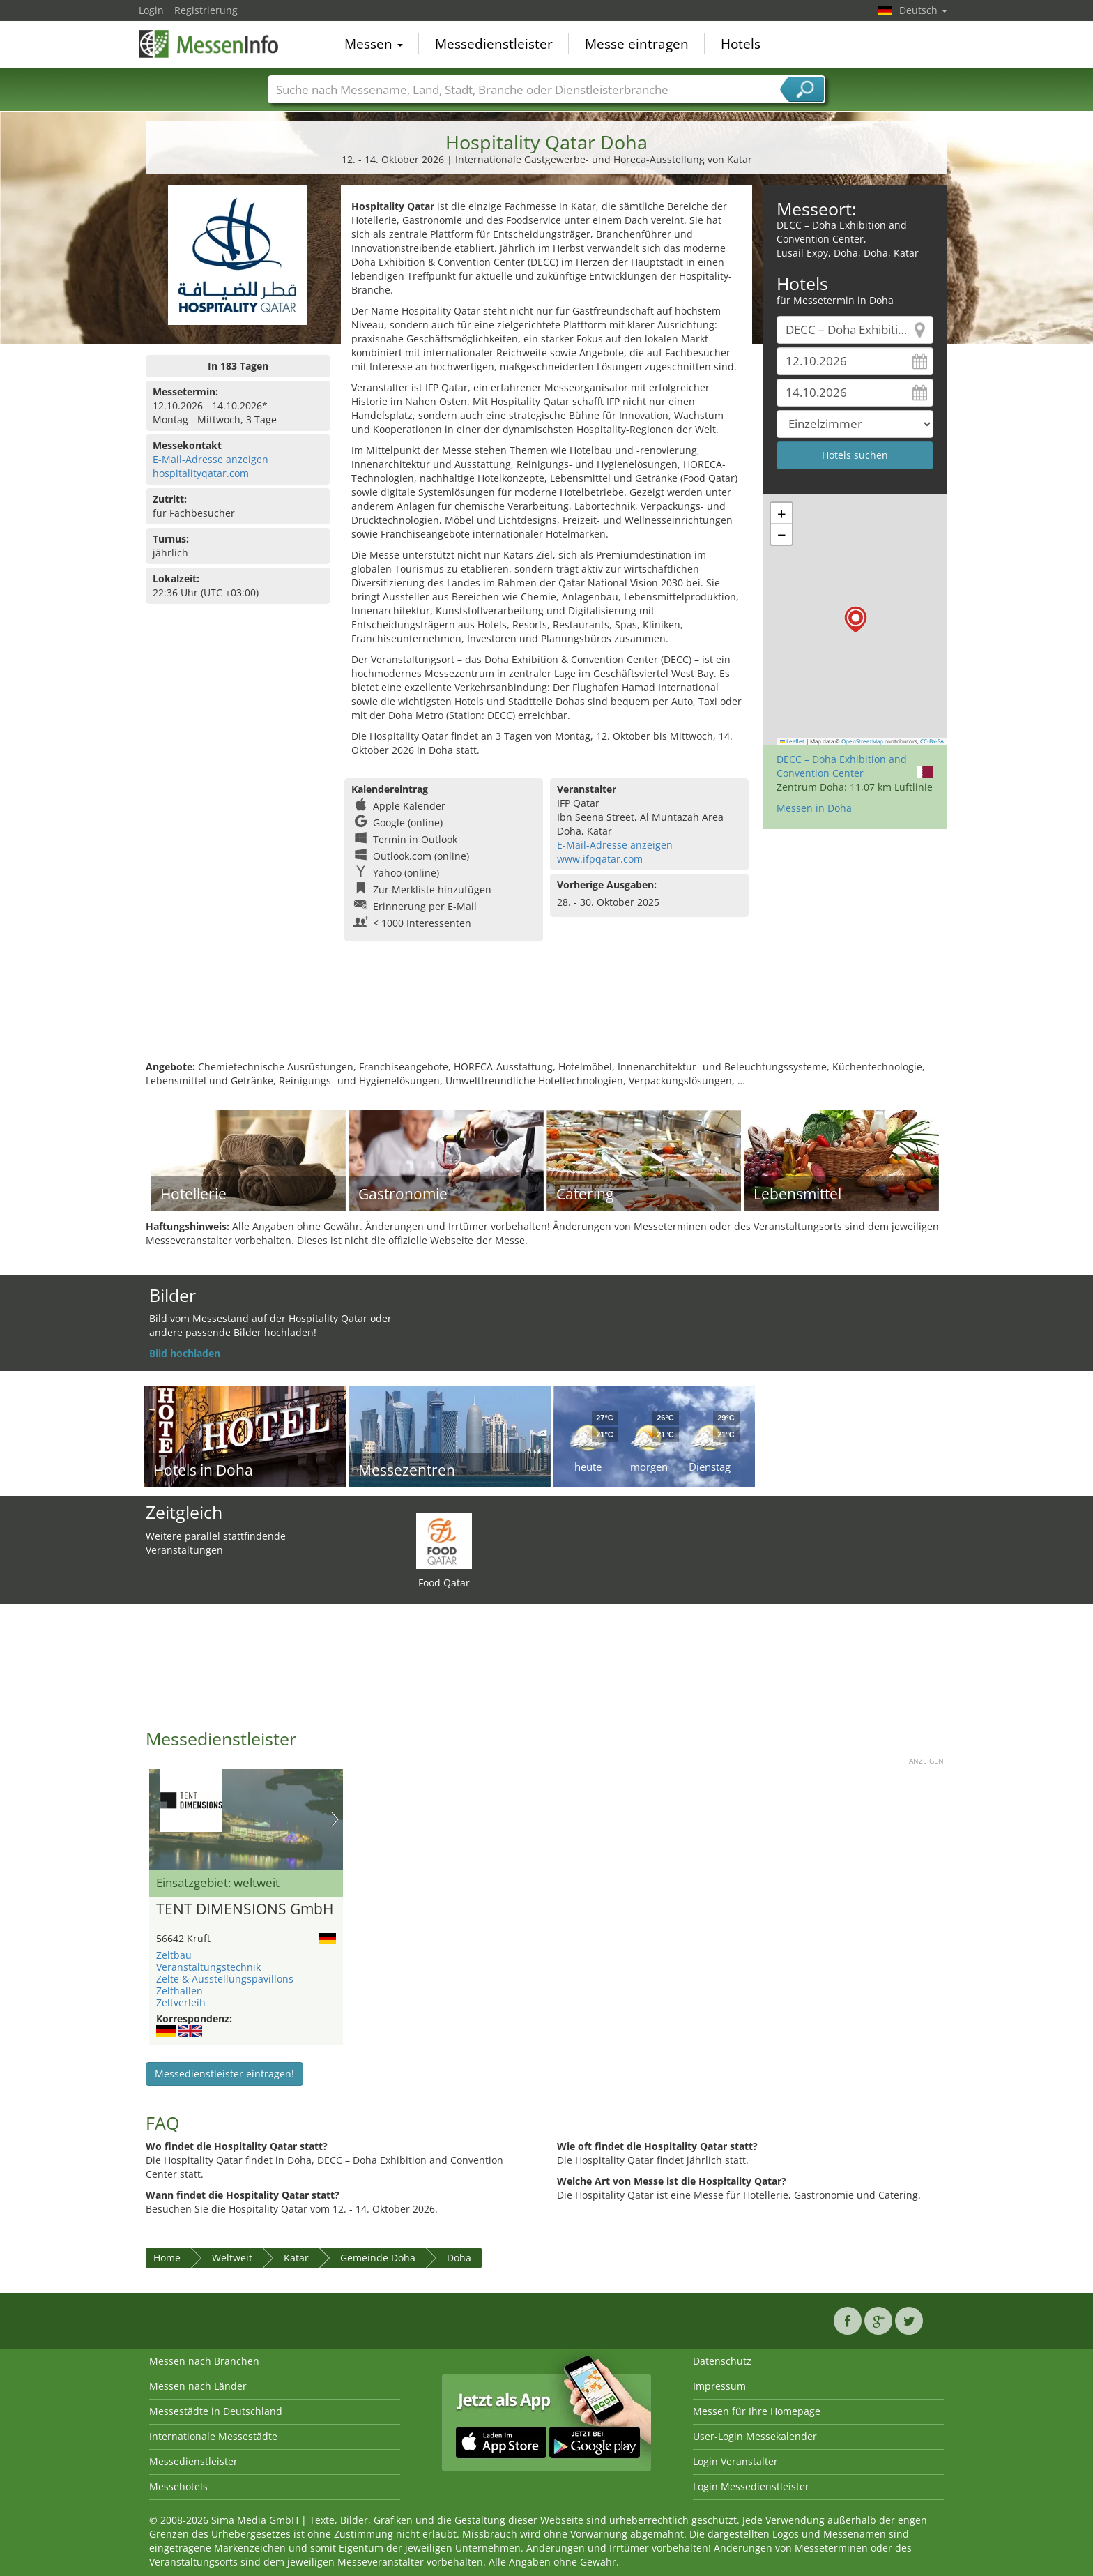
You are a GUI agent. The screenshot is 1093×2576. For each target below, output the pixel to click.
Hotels (740, 45)
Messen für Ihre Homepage (756, 2411)
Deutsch (923, 10)
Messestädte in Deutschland (215, 2411)
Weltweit (232, 2257)
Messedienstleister (494, 45)
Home (167, 2257)
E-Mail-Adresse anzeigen (210, 459)
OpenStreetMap (862, 741)
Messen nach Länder (198, 2386)
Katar (296, 2257)
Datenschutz (722, 2360)
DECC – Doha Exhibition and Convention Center (842, 766)
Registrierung (206, 10)
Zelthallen (179, 1990)
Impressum (719, 2386)
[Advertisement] (546, 1014)
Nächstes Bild (334, 1819)
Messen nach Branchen (204, 2360)
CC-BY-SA (932, 741)
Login (151, 10)
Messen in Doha (814, 808)
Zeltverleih (181, 2002)
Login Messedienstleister (751, 2486)
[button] (855, 619)
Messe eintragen (637, 45)
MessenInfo (208, 43)
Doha (459, 2257)
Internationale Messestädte (213, 2436)
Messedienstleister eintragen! (224, 2073)
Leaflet (792, 741)
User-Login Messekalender (755, 2436)
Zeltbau (174, 1955)
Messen (373, 45)
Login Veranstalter (735, 2461)
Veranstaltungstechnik (208, 1966)
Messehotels (178, 2486)
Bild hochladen (184, 1353)
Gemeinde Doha (377, 2257)
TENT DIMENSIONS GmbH (244, 1909)
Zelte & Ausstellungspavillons (224, 1978)
